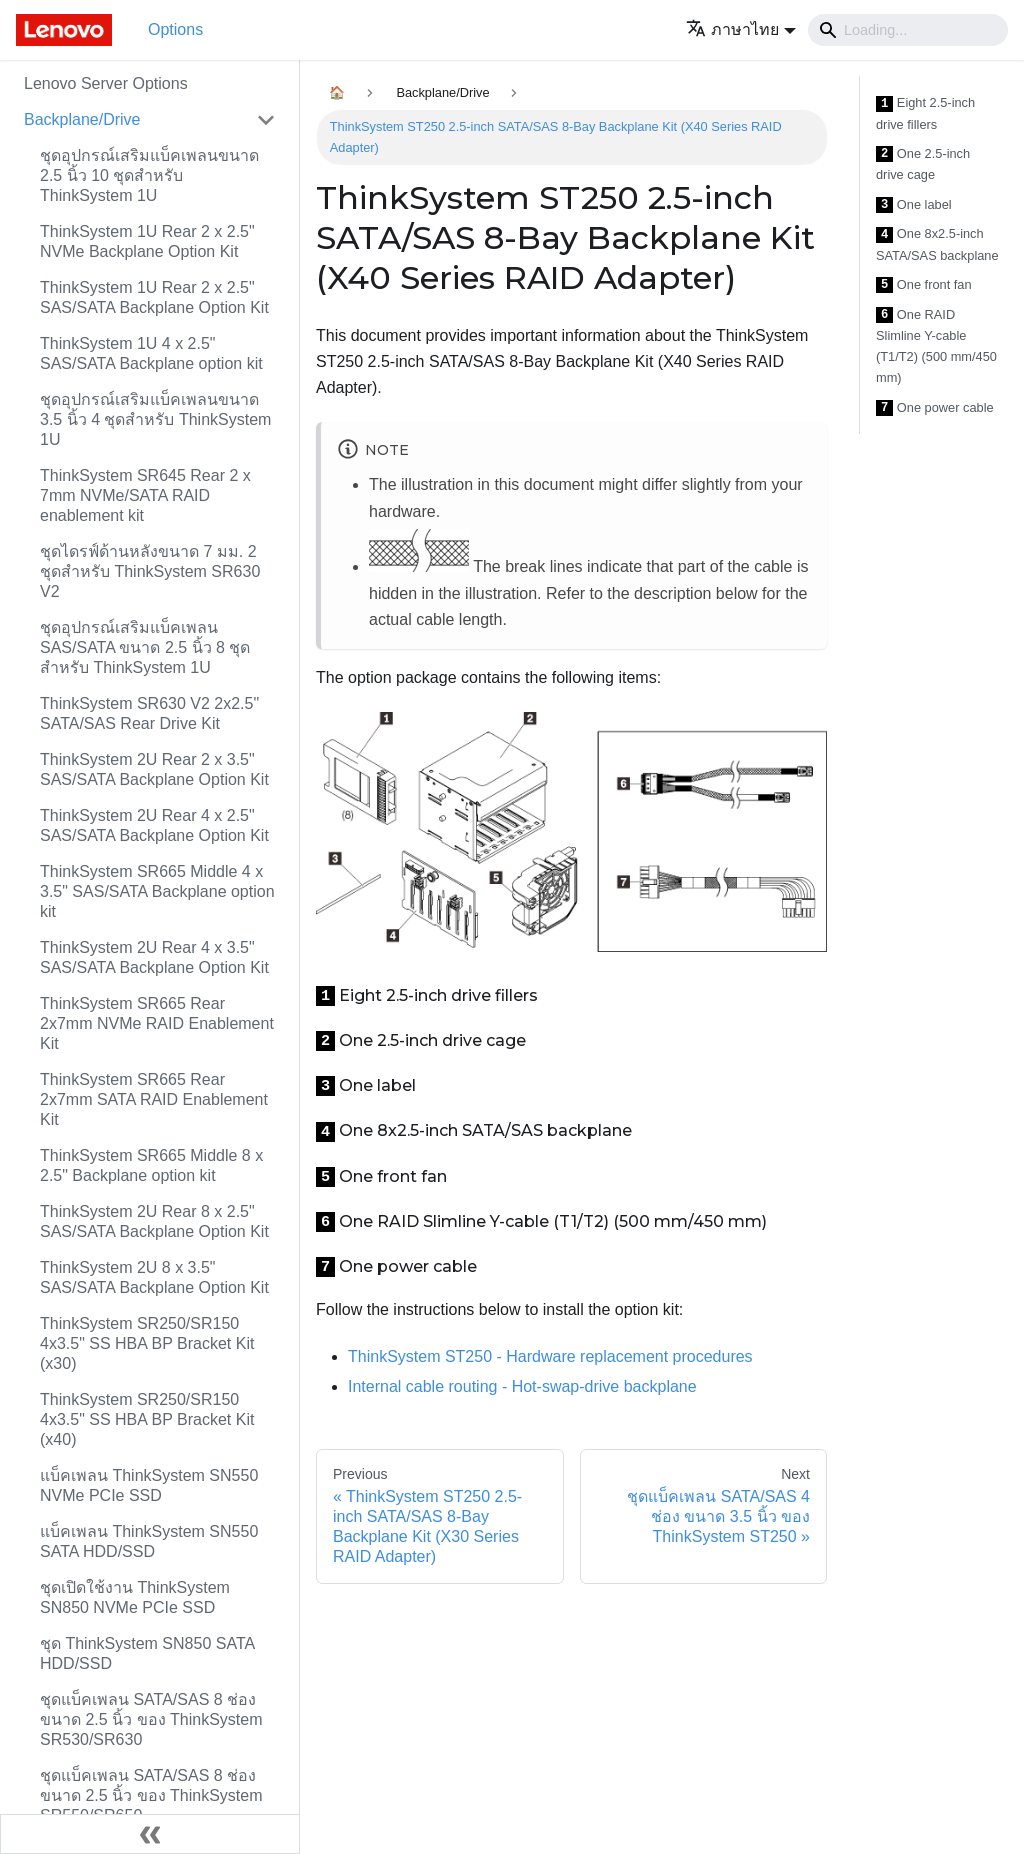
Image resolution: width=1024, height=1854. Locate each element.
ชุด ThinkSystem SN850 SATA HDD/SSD (147, 1653)
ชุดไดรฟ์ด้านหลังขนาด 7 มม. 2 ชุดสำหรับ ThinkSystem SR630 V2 (150, 571)
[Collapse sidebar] (150, 1834)
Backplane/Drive (82, 119)
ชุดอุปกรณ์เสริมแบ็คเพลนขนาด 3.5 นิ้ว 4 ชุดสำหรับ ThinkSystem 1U (155, 419)
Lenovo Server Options (106, 83)
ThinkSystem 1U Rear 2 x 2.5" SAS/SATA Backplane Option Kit (154, 297)
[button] (741, 29)
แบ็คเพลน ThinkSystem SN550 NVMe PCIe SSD (149, 1485)
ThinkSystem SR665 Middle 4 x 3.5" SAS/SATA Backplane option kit (157, 891)
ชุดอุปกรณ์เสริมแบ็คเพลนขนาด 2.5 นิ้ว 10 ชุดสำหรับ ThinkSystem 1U (149, 175)
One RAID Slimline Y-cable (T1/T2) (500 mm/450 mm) (936, 346)
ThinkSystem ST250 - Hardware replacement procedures (550, 1356)
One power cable (935, 408)
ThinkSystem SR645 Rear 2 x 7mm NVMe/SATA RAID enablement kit (145, 495)
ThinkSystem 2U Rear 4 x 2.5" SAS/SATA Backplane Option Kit (154, 825)
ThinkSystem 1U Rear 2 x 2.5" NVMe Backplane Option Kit (147, 241)
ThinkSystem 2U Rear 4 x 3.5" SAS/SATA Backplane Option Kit (154, 957)
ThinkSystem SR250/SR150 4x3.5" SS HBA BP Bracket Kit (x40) (147, 1419)
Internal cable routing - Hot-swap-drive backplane (522, 1386)
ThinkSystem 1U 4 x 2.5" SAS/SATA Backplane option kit (151, 353)
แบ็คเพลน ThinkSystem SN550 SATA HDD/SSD (149, 1541)
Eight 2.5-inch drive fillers (925, 113)
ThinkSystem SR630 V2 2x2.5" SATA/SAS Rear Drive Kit (149, 713)
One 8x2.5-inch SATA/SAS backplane (937, 244)
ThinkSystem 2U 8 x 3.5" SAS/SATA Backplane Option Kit (154, 1277)
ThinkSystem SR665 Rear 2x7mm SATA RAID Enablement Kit (154, 1099)
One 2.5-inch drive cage (923, 164)
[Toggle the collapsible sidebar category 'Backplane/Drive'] (266, 120)
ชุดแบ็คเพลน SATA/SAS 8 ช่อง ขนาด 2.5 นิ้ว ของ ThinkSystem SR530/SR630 (151, 1719)
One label (914, 205)
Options (175, 29)
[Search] (908, 30)
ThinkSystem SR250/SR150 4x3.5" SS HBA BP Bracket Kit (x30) (147, 1343)
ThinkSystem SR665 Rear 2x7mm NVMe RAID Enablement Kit (157, 1023)
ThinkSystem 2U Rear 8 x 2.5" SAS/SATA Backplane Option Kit (154, 1221)
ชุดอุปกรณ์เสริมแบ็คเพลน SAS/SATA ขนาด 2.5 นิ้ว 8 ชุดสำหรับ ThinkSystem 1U (145, 647)
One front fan (924, 285)
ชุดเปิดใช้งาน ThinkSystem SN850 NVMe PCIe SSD (135, 1597)
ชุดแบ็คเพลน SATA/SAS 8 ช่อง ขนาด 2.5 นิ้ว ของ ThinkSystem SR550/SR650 (151, 1795)
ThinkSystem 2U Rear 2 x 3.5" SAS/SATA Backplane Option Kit (154, 769)
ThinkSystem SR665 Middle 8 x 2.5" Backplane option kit (151, 1165)
